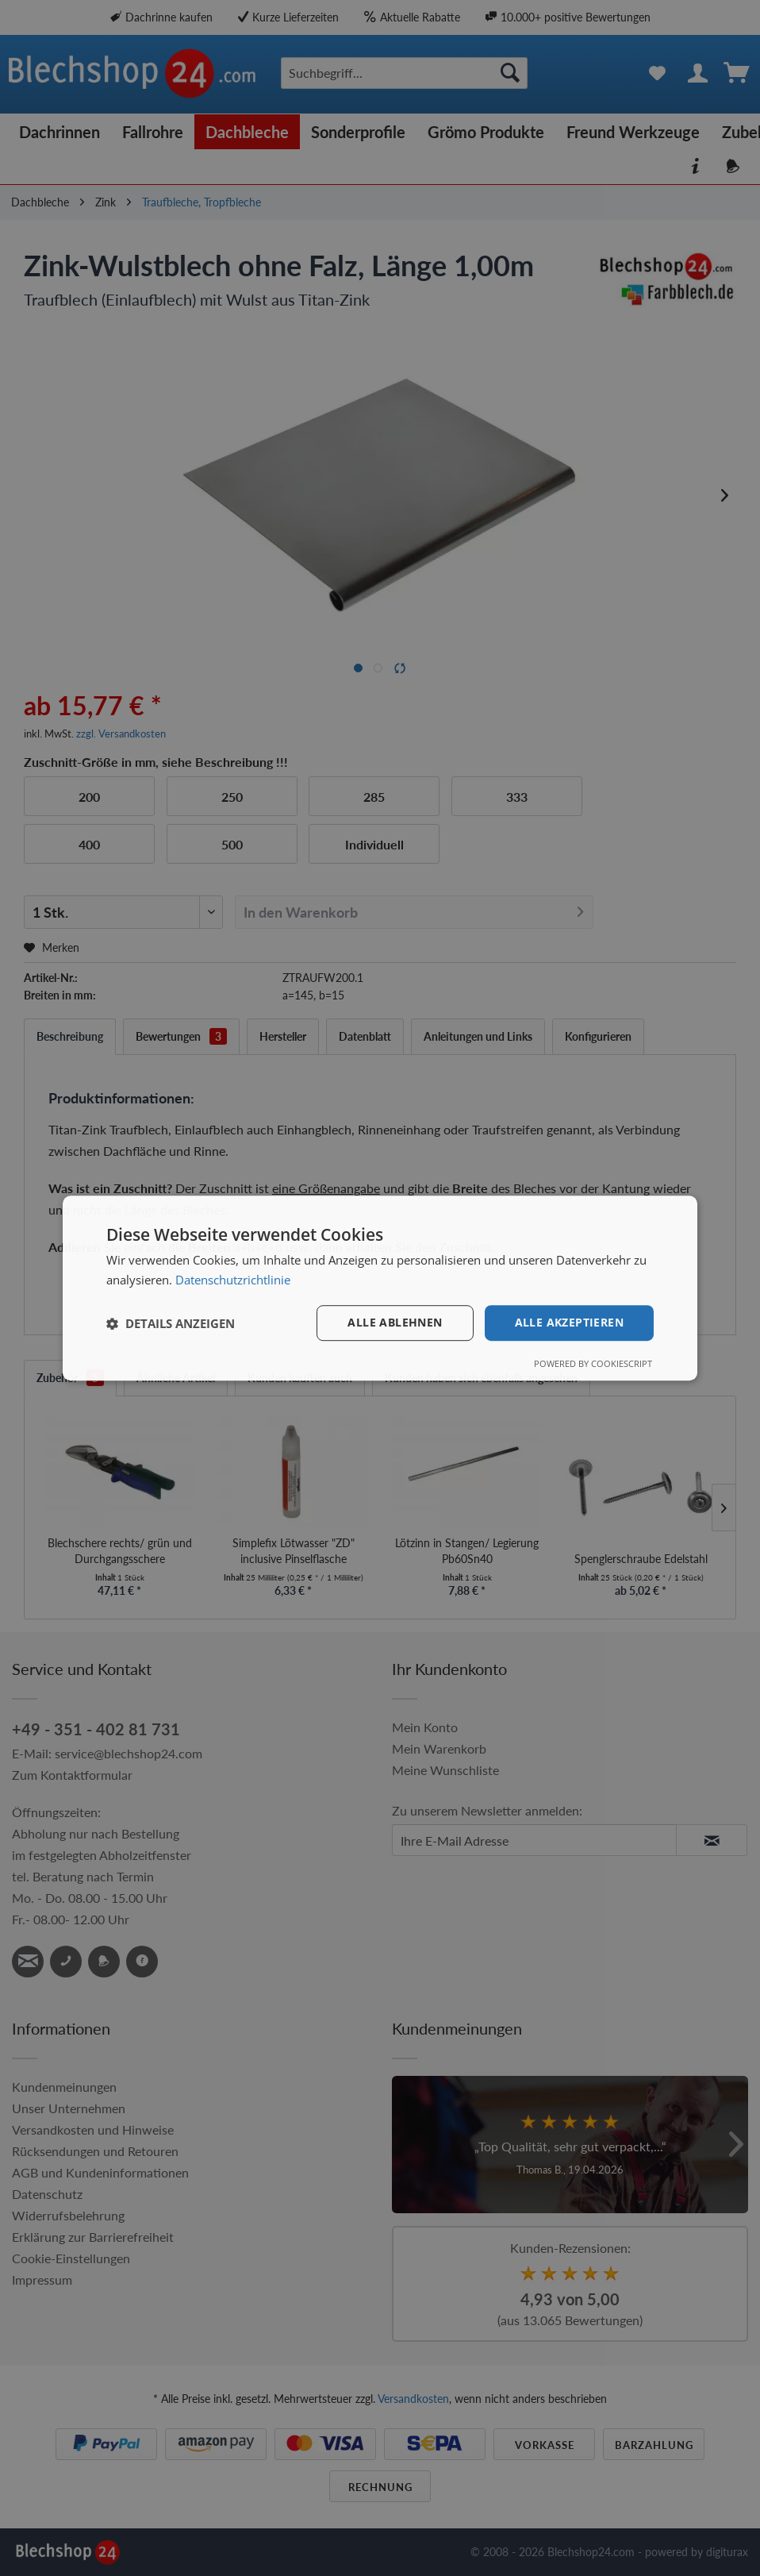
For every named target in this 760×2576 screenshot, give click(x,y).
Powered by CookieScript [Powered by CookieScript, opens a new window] (593, 1363)
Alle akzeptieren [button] (569, 1322)
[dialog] (380, 1288)
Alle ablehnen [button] (394, 1322)
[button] (170, 1323)
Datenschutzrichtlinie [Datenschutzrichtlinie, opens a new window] (232, 1280)
